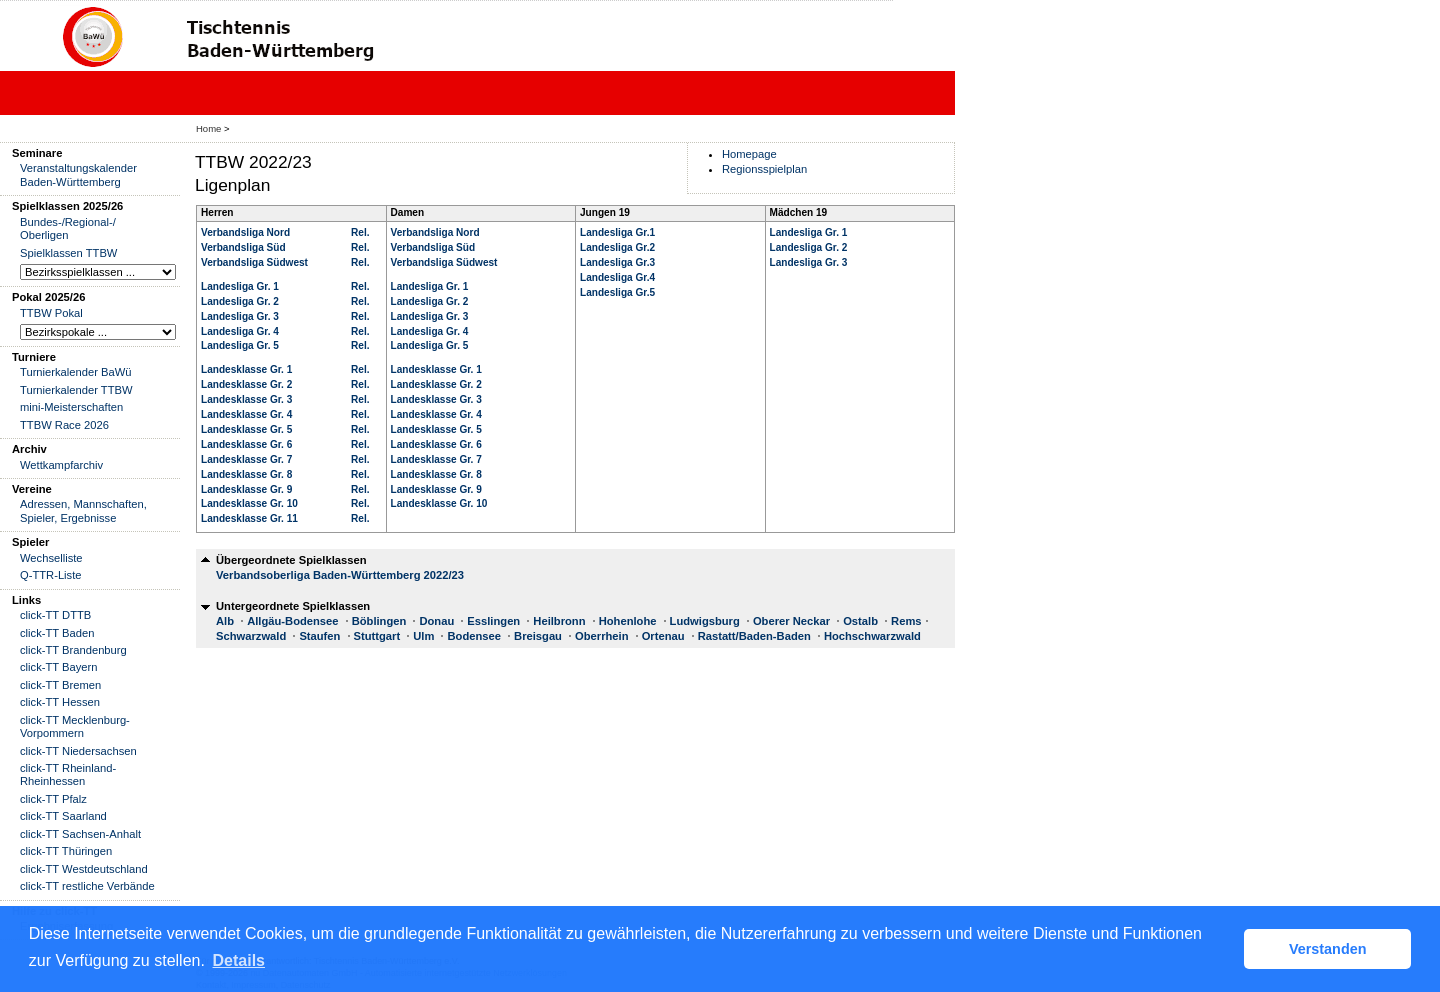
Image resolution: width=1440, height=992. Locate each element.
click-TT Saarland (63, 816)
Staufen (319, 636)
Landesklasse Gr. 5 (246, 429)
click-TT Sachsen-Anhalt (80, 834)
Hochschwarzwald (872, 636)
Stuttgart (377, 636)
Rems (906, 621)
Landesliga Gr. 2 (240, 301)
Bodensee (473, 636)
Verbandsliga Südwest (254, 262)
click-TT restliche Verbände (87, 886)
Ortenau (663, 636)
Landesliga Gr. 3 (240, 316)
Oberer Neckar (791, 621)
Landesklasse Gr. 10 (249, 503)
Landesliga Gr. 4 (240, 331)
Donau (436, 621)
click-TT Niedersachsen (78, 751)
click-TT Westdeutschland (84, 869)
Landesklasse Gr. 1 (246, 369)
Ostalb (860, 621)
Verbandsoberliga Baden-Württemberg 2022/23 (340, 575)
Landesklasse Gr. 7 (246, 459)
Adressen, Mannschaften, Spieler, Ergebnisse (83, 510)
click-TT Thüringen (66, 851)
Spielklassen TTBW (68, 253)
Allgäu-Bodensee (292, 621)
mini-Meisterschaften (71, 407)
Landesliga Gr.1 (617, 232)
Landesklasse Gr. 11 (249, 518)
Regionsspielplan (764, 169)
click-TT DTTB (55, 615)
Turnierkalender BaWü (76, 372)
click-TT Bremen (60, 685)
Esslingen (493, 621)
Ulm (423, 636)
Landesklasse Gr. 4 (246, 414)
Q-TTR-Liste (51, 575)
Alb (225, 621)
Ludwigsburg (705, 621)
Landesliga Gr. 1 (240, 286)
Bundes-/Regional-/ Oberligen (68, 228)
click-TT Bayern (59, 667)
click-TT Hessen (60, 702)
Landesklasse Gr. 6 (246, 444)
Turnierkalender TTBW (76, 390)
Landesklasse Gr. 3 (246, 399)
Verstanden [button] (1328, 949)
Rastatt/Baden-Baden (754, 636)
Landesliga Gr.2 (617, 247)
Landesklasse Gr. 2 (246, 384)
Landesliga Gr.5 (617, 292)
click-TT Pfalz (53, 799)
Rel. (360, 232)
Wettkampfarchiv (61, 465)
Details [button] (239, 960)
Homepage (749, 154)
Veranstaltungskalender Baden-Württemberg (78, 174)
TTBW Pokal (51, 313)
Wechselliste (51, 558)
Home (208, 128)
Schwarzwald (251, 636)
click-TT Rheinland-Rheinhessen (68, 774)
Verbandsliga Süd (243, 247)
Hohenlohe (628, 621)
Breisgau (538, 636)
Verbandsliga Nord (245, 232)
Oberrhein (601, 636)
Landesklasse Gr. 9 (246, 489)
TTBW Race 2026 (64, 425)
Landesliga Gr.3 (617, 262)
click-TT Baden (57, 633)
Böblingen (379, 621)
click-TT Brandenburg (73, 650)
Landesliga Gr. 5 (240, 345)
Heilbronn (559, 621)
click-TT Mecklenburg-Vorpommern (75, 726)
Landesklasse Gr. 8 (246, 474)
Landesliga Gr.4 (617, 277)
